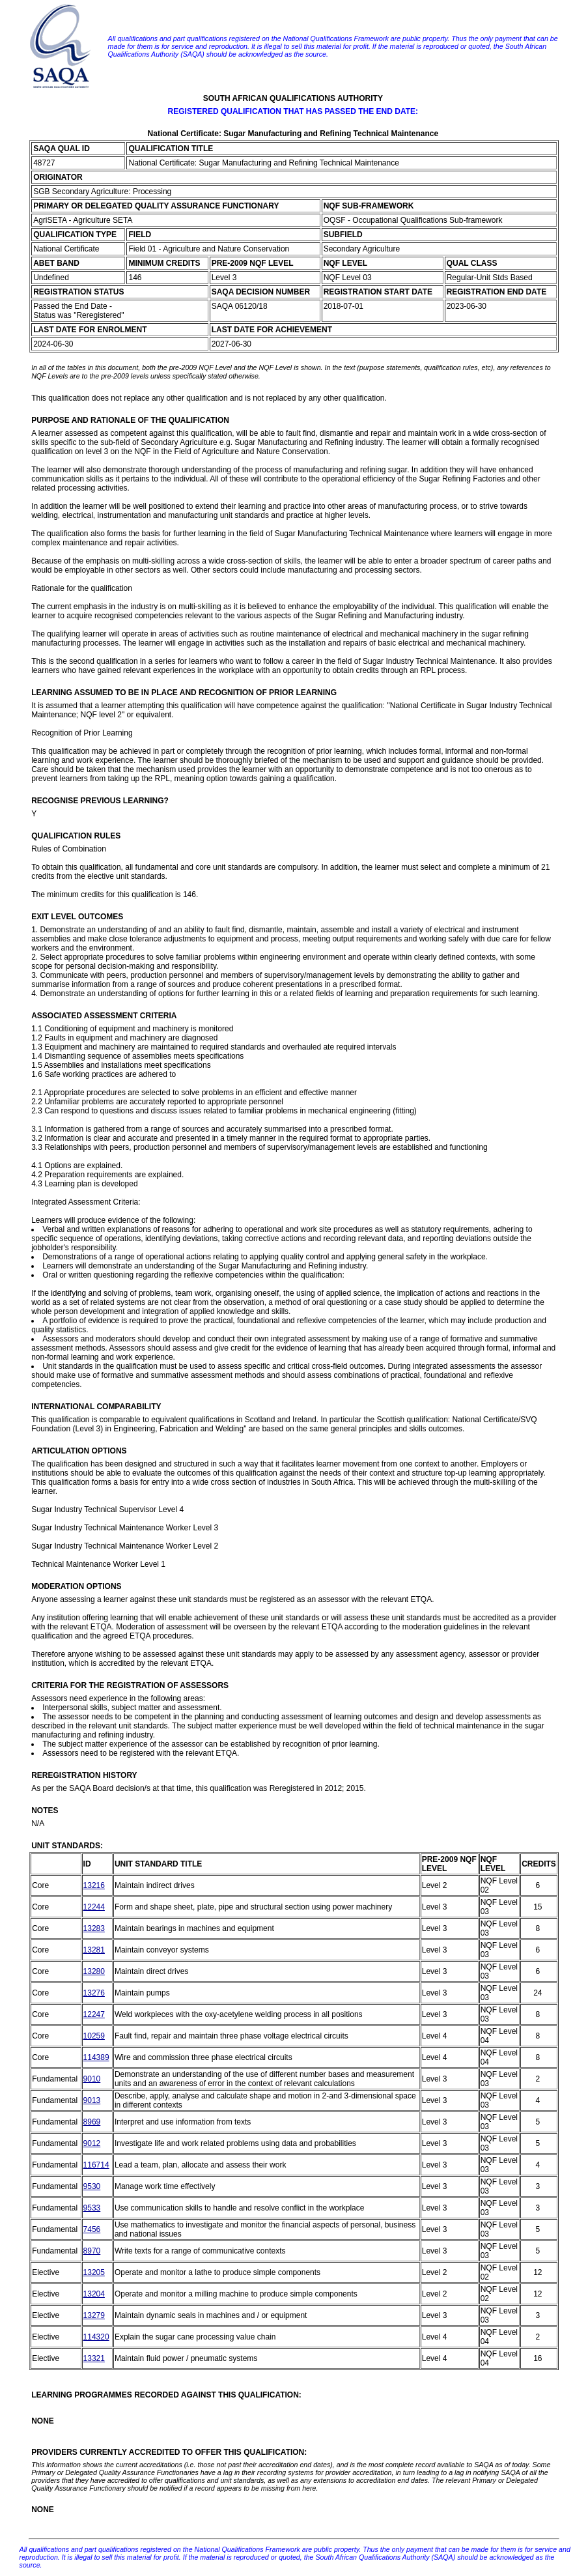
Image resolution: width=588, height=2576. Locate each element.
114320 (96, 2336)
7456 (92, 2229)
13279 (94, 2315)
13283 (94, 1928)
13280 (94, 1971)
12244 (94, 1906)
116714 (96, 2164)
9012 (92, 2143)
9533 (92, 2207)
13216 (94, 1885)
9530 (92, 2186)
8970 (92, 2250)
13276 (94, 1992)
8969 (92, 2121)
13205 (94, 2272)
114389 (96, 2057)
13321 (94, 2358)
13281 (94, 1949)
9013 (92, 2100)
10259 (94, 2035)
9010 (92, 2078)
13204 (94, 2293)
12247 (94, 2014)
